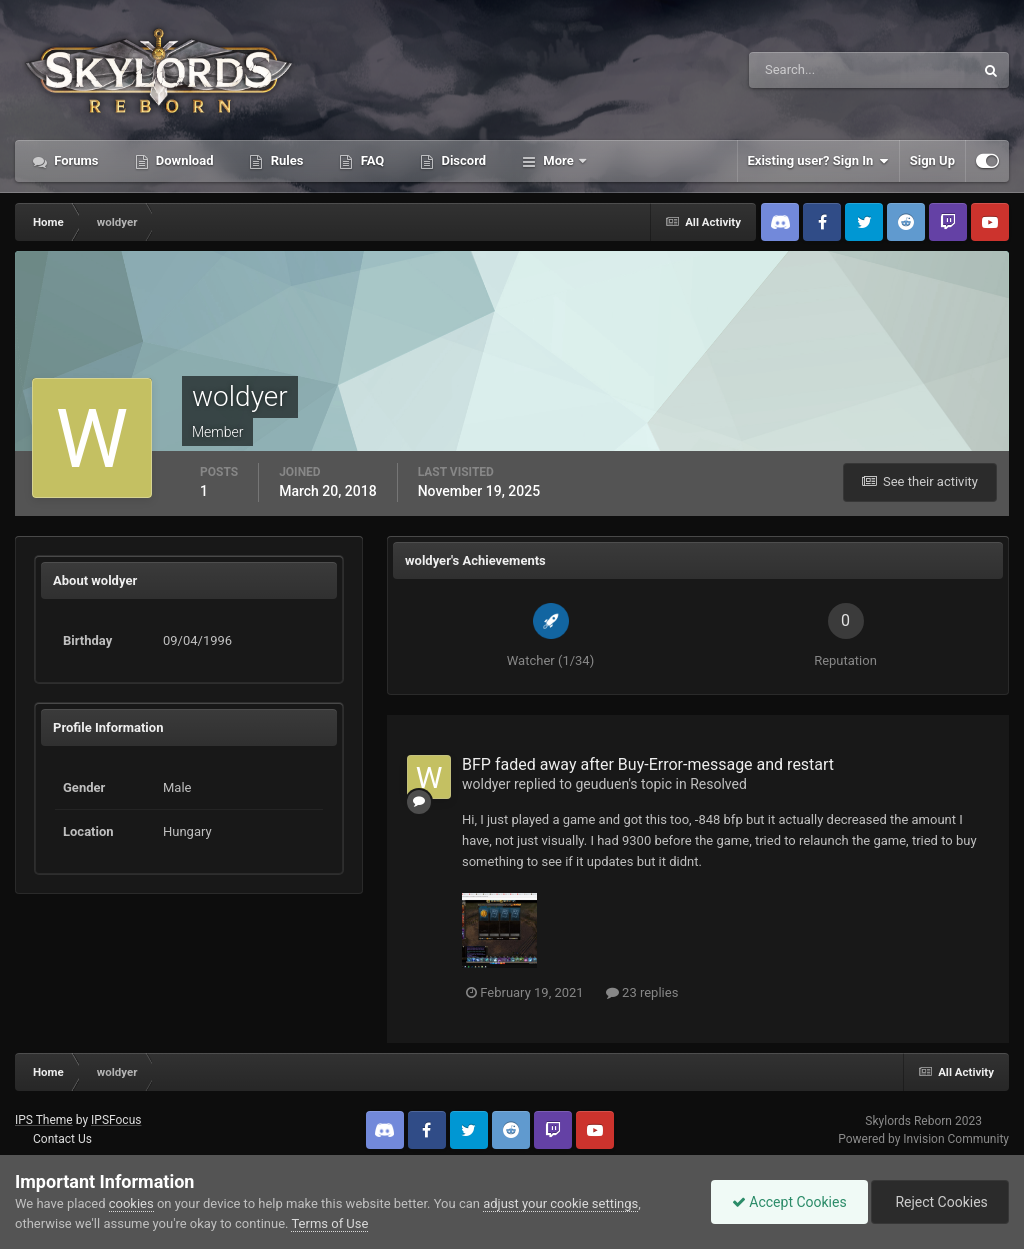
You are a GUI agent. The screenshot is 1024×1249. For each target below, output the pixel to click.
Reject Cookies (940, 1202)
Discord (462, 160)
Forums (75, 160)
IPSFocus (116, 1120)
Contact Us (62, 1139)
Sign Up (932, 160)
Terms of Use (329, 1223)
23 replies (642, 992)
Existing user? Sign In (818, 161)
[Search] (800, 70)
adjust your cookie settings (560, 1203)
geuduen (601, 784)
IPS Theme (44, 1120)
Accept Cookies (789, 1202)
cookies (131, 1203)
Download (183, 160)
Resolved (718, 784)
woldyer (486, 784)
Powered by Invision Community (923, 1139)
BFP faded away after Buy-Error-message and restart (648, 764)
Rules (285, 160)
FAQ (370, 160)
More (558, 160)
